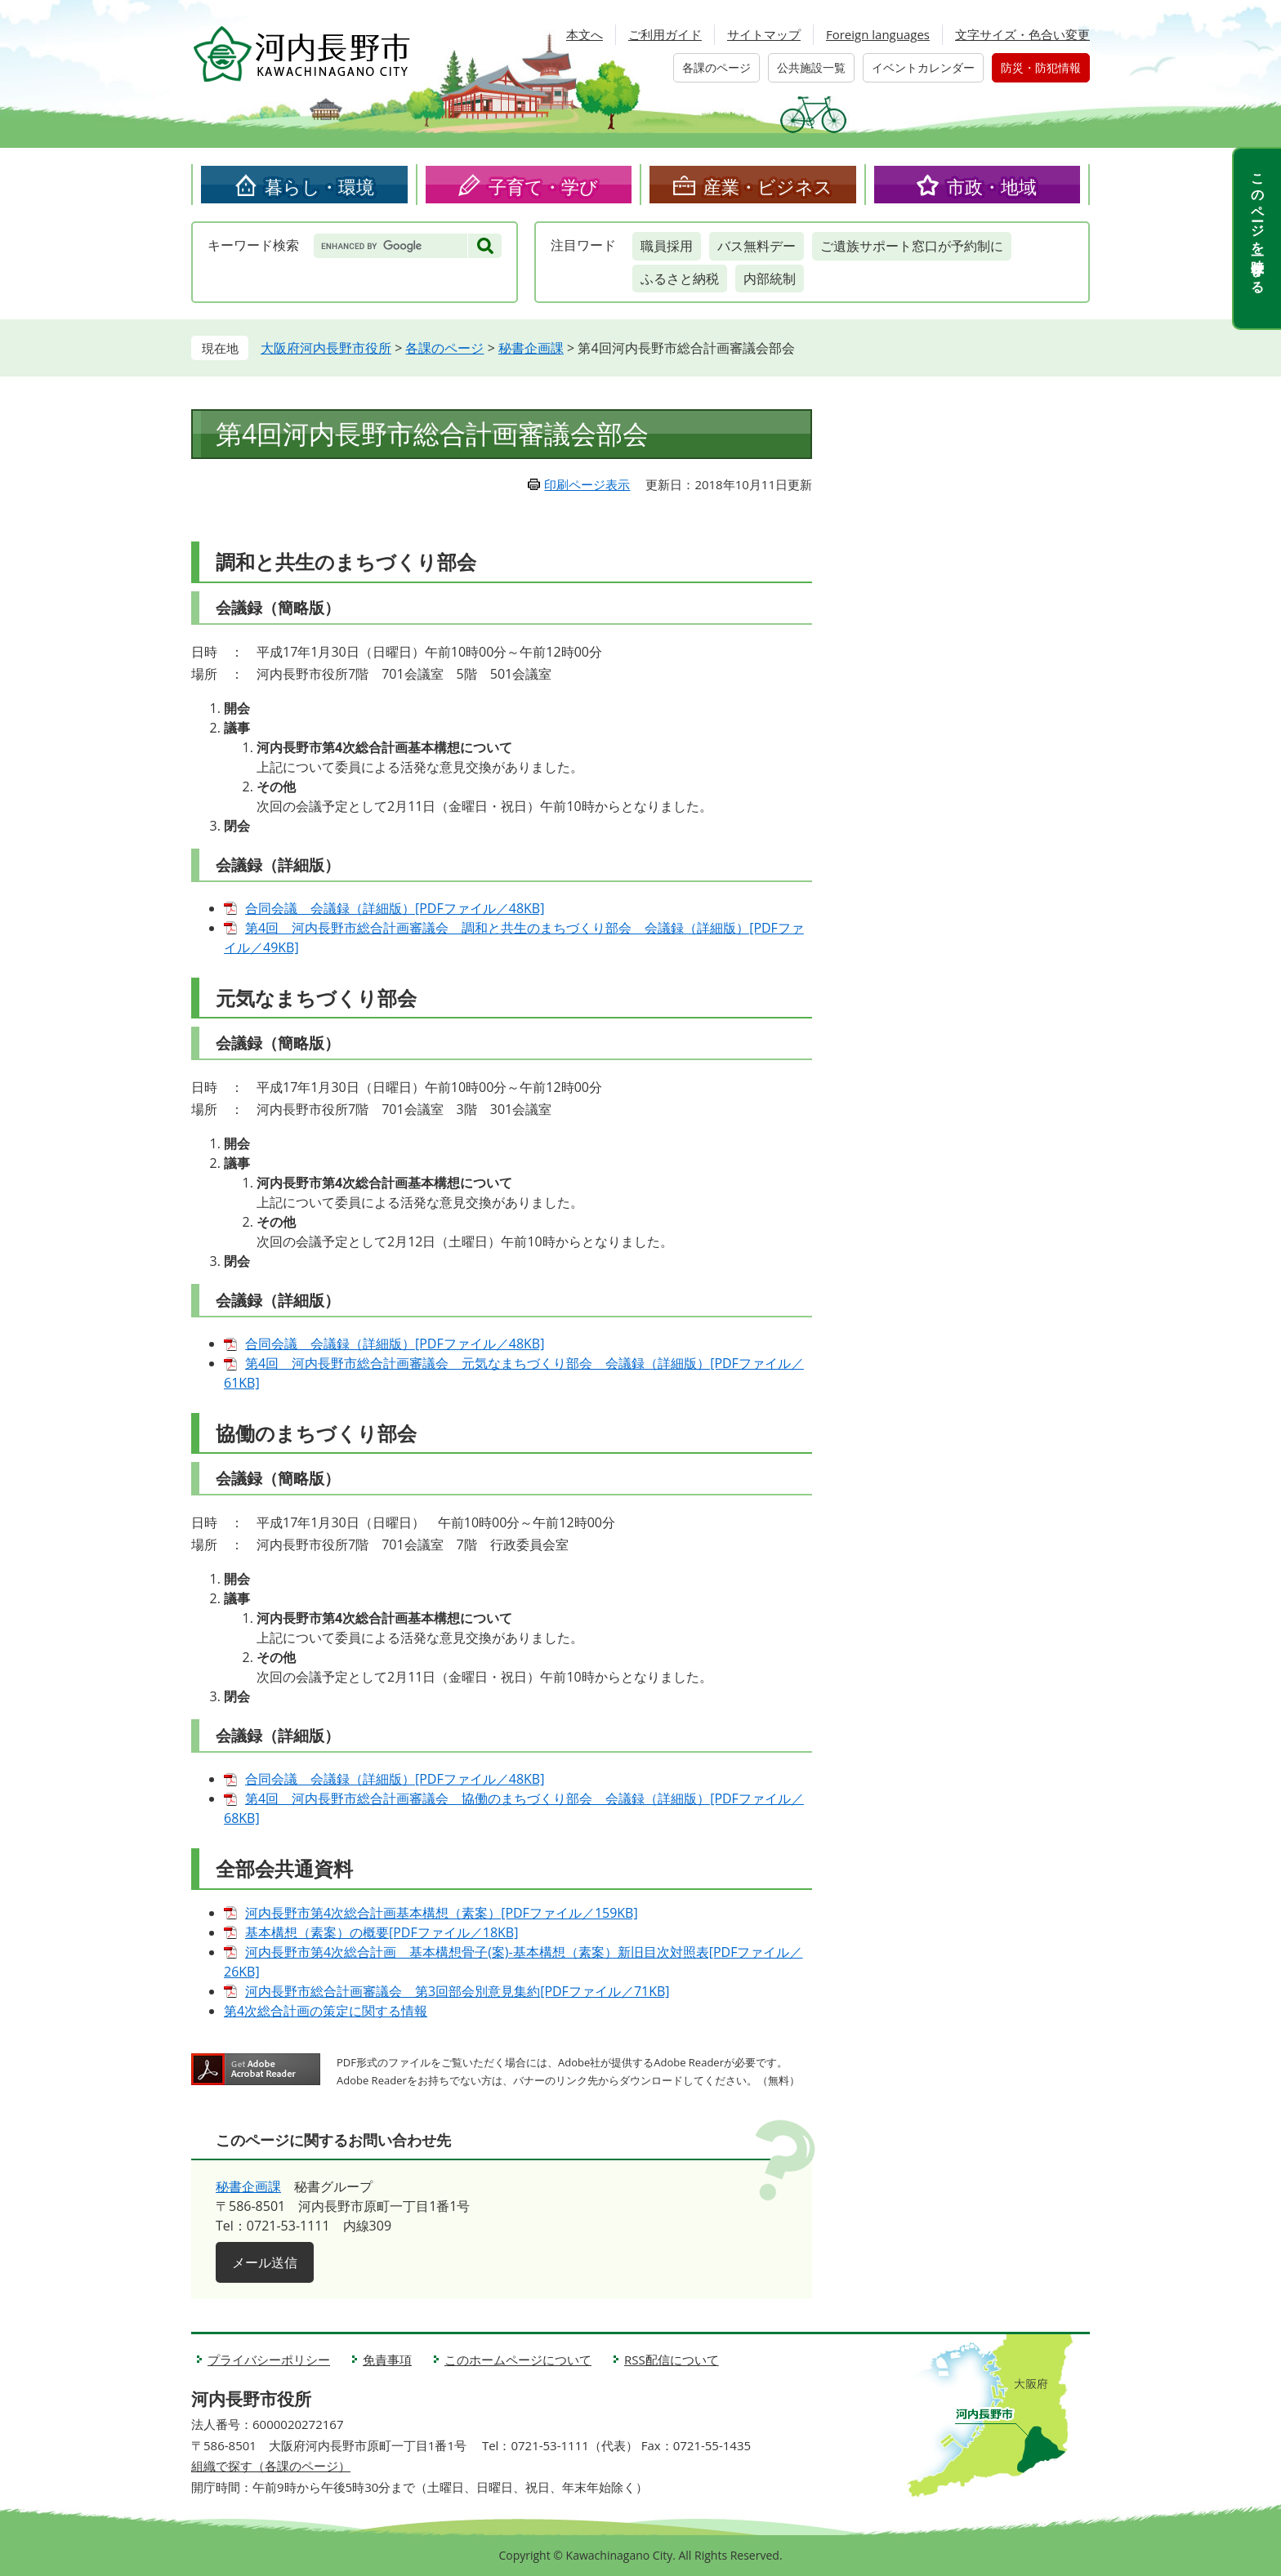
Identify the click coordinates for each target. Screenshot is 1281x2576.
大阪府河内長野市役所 (326, 348)
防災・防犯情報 (1041, 67)
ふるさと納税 (679, 278)
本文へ (584, 34)
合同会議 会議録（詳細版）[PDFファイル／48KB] (394, 908)
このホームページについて (517, 2359)
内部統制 (769, 278)
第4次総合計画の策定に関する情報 (325, 2011)
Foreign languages (878, 34)
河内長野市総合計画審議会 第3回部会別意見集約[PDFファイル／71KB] (457, 1991)
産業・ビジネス (767, 186)
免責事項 (387, 2359)
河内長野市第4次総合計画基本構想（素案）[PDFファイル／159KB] (441, 1913)
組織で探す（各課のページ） (270, 2466)
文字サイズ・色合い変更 (1022, 34)
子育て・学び (543, 186)
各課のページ (716, 67)
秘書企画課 (531, 348)
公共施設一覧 (811, 67)
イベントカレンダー (923, 67)
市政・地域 (992, 186)
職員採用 (666, 246)
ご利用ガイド (665, 34)
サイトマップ (764, 34)
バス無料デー (756, 246)
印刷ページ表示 (587, 484)
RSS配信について (671, 2359)
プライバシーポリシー (269, 2359)
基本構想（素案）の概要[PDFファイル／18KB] (381, 1932)
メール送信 (264, 2262)
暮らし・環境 (319, 186)
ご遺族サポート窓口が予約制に (911, 246)
